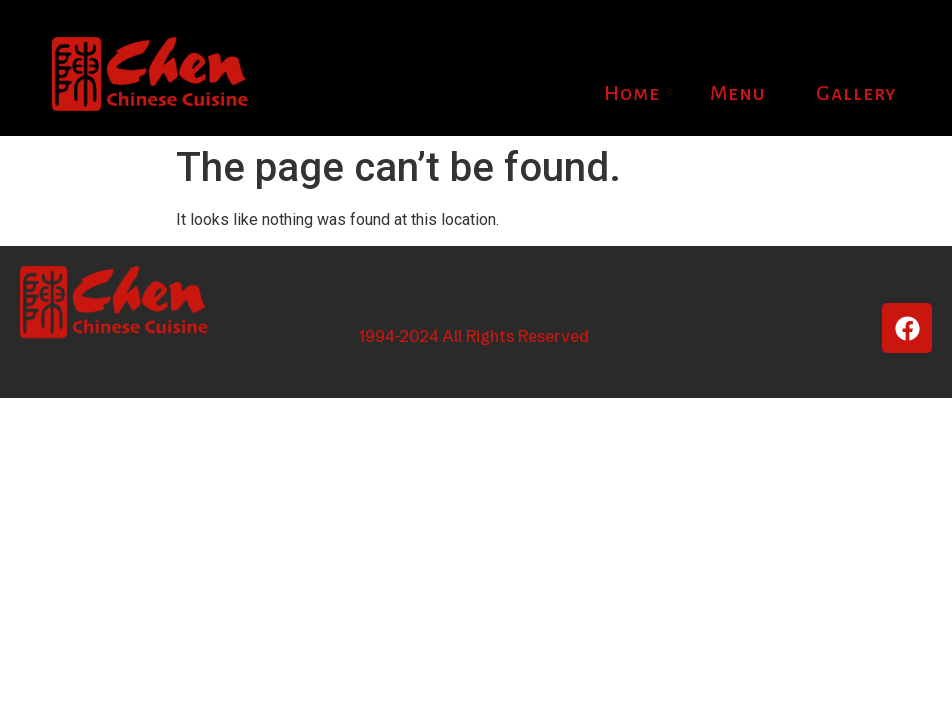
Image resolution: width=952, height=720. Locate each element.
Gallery (856, 93)
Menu (738, 93)
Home (632, 93)
